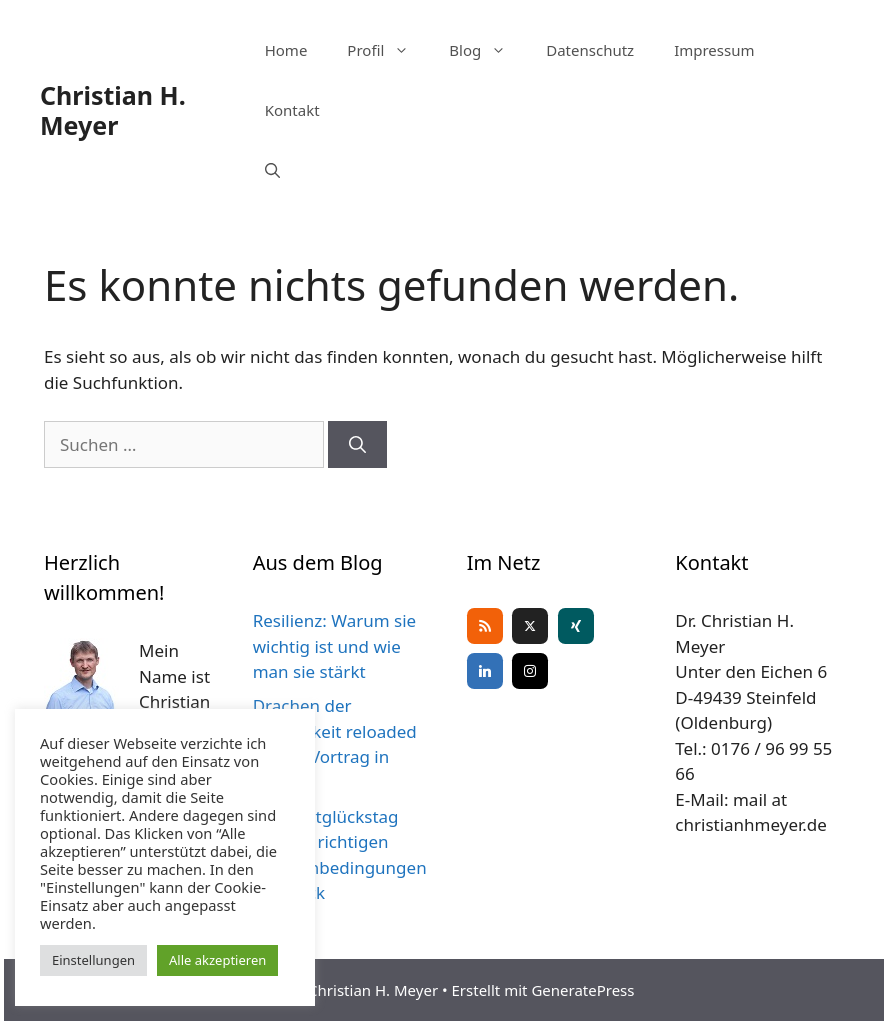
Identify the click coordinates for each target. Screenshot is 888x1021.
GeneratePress (582, 990)
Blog (487, 50)
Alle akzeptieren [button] (217, 960)
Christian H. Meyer (113, 110)
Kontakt (292, 110)
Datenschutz (590, 50)
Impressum (714, 50)
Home (286, 50)
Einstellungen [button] (93, 960)
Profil (388, 50)
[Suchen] (357, 445)
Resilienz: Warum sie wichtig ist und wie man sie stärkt (335, 646)
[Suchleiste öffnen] (272, 170)
